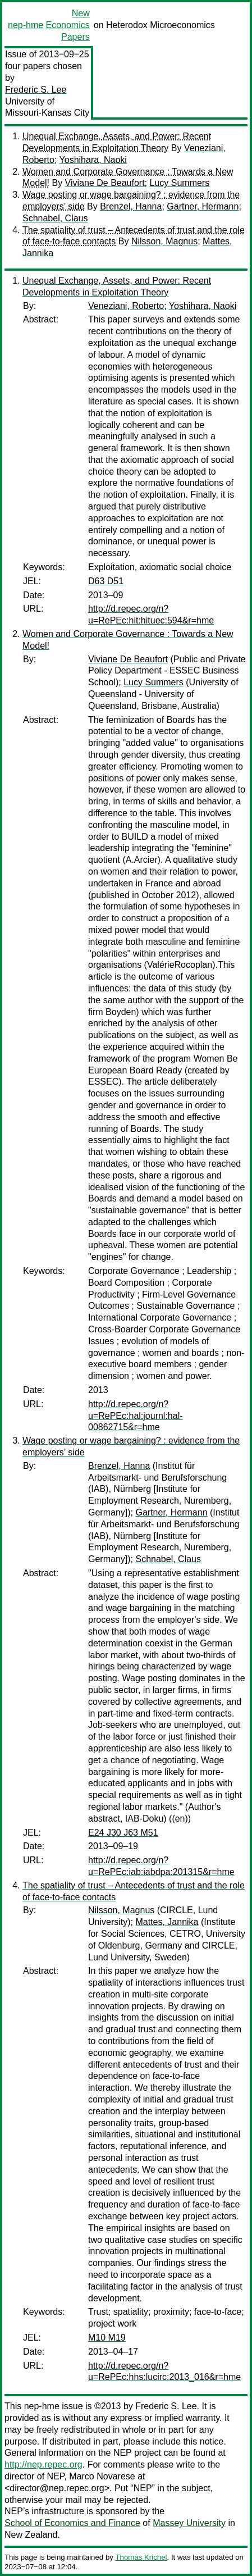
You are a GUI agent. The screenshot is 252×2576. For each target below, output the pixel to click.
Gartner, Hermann (203, 206)
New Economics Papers (67, 25)
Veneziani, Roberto (126, 306)
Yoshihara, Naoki (93, 160)
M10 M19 (107, 2337)
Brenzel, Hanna (131, 206)
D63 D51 (105, 581)
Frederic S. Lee (35, 89)
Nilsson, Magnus (164, 241)
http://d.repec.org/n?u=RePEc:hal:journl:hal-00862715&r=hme (135, 1415)
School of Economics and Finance (72, 2523)
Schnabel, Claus (55, 218)
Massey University (189, 2523)
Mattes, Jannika (166, 1922)
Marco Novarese (102, 2476)
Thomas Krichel (141, 2557)
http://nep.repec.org (43, 2464)
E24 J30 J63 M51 (123, 1832)
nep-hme (25, 25)
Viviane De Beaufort (105, 183)
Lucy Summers (180, 183)
